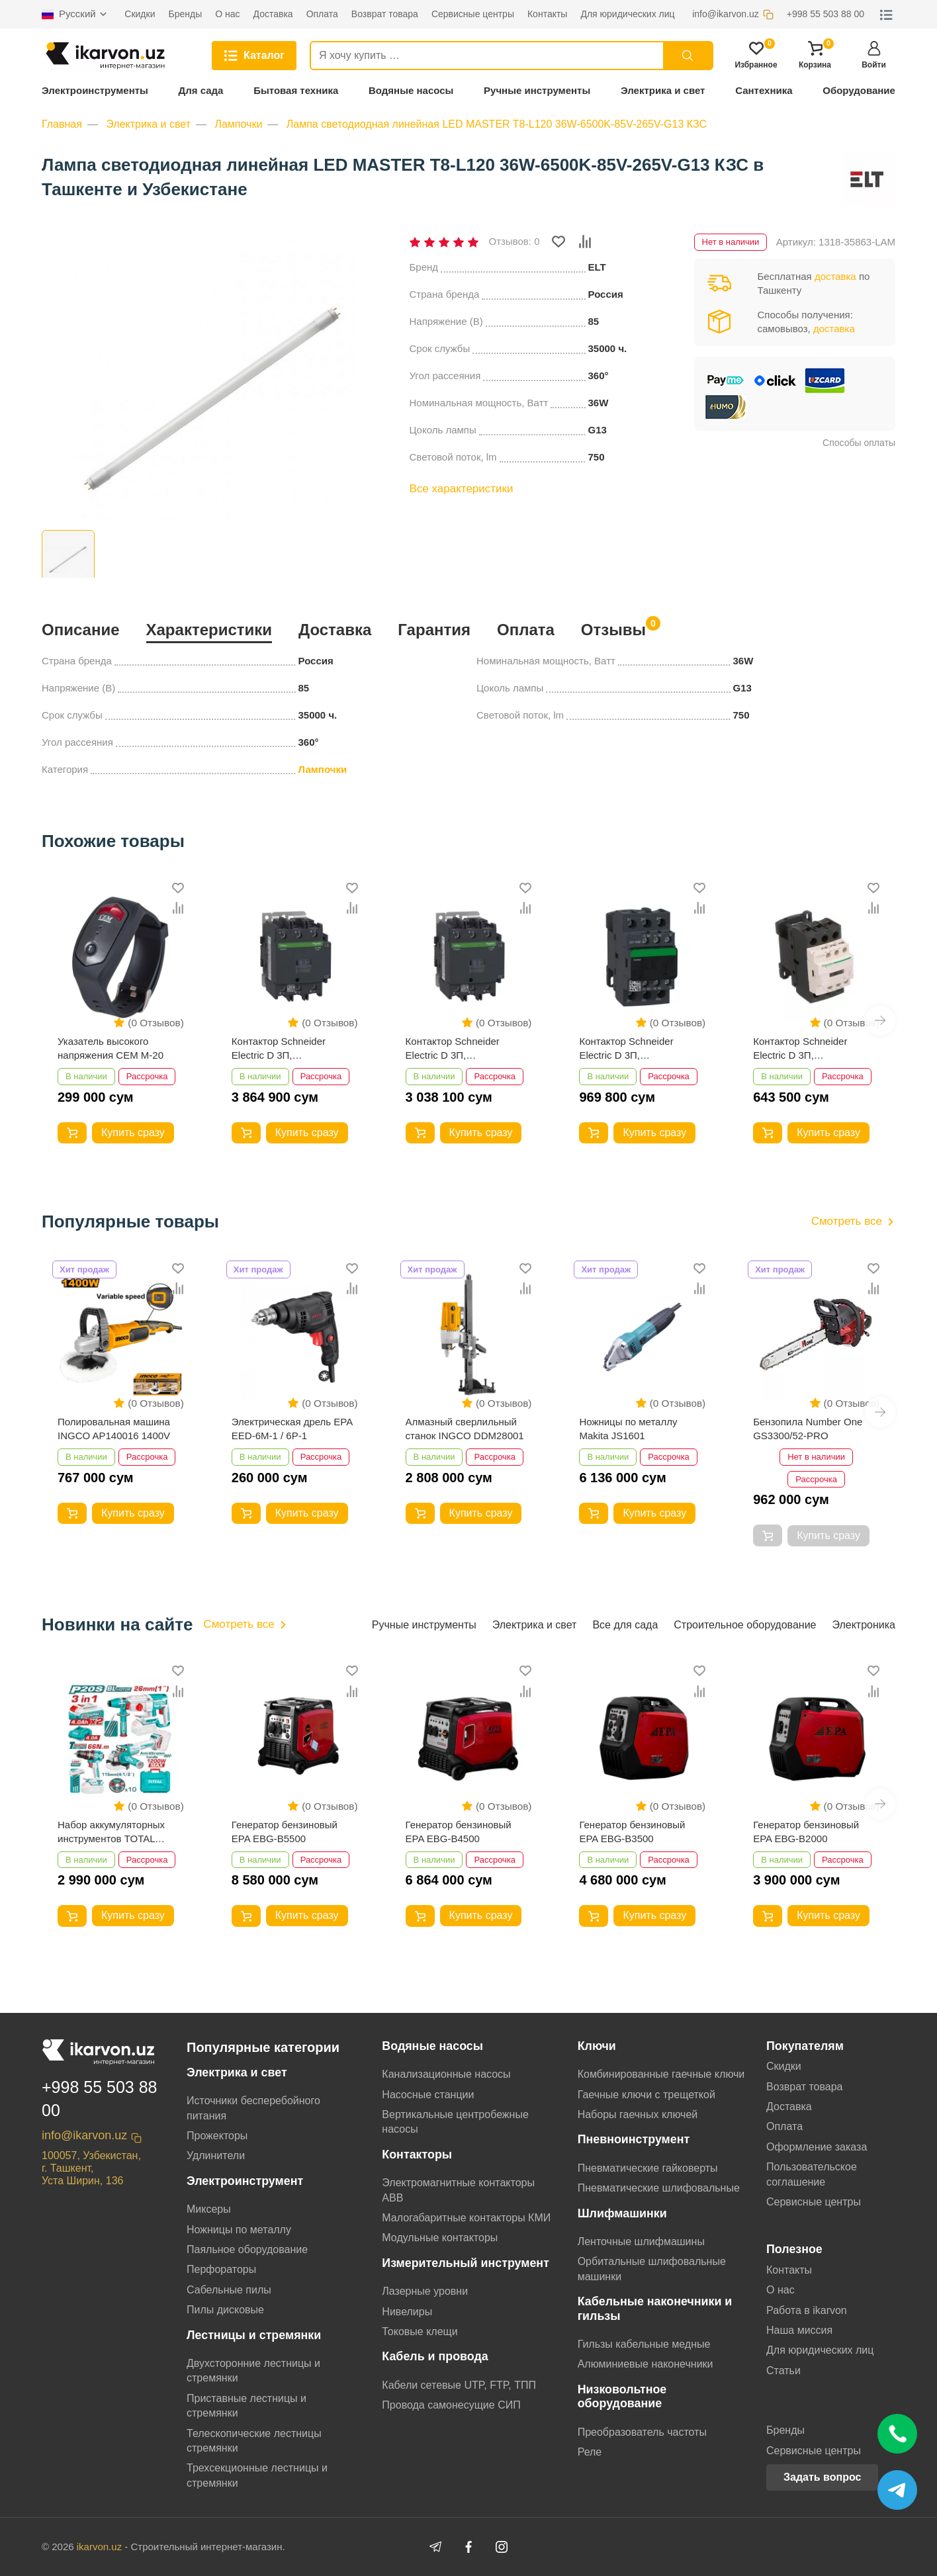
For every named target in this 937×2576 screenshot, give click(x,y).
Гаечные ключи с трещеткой (646, 2094)
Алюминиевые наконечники (645, 2364)
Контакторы (417, 2154)
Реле (590, 2452)
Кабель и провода (435, 2356)
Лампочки (238, 124)
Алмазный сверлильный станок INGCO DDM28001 (465, 1428)
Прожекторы (217, 2135)
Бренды (785, 2430)
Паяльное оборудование (247, 2249)
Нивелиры (407, 2311)
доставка (835, 276)
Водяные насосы (411, 90)
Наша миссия (799, 2330)
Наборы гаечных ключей (638, 2114)
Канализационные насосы (446, 2074)
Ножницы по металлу (239, 2229)
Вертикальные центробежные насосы (455, 2122)
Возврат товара (804, 2086)
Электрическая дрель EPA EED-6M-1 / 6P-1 (292, 1428)
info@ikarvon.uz (84, 2135)
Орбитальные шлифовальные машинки (652, 2269)
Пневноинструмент (634, 2139)
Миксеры (209, 2209)
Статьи (783, 2370)
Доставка (334, 630)
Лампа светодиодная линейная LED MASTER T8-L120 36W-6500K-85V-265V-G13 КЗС (497, 124)
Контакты (789, 2270)
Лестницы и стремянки (254, 2335)
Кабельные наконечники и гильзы (655, 2308)
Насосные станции (428, 2094)
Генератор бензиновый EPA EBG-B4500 (459, 1831)
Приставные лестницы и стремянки (246, 2406)
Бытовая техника (295, 90)
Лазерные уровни (425, 2291)
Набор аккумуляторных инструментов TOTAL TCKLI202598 (111, 1832)
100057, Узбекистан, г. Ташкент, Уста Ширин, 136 (91, 2168)
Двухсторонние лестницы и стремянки (253, 2370)
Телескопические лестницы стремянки (254, 2441)
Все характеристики (461, 488)
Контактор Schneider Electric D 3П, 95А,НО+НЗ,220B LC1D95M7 (279, 1049)
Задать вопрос (822, 2477)
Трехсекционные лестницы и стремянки (257, 2475)
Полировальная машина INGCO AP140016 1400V (114, 1428)
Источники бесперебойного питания (253, 2108)
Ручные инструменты (537, 90)
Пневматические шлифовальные (659, 2188)
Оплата (526, 630)
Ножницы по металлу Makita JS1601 (628, 1428)
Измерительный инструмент (465, 2263)
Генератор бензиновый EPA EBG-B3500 (632, 1831)
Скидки (783, 2066)
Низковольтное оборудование (622, 2396)
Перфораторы (221, 2269)
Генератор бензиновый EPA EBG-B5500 (284, 1831)
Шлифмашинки (622, 2213)
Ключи (597, 2046)
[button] (880, 1020)
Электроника (863, 1624)
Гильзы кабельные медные (644, 2344)
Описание (81, 630)
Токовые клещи (419, 2331)
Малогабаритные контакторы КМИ (466, 2217)
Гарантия (434, 630)
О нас (780, 2289)
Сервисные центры (813, 2201)
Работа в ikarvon (806, 2310)
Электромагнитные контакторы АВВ (458, 2190)
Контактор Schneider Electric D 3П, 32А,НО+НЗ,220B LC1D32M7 (626, 1049)
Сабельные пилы (229, 2289)
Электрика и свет (663, 90)
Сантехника (763, 90)
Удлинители (216, 2155)
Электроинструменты (95, 90)
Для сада (201, 90)
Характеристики (209, 630)
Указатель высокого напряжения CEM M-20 (110, 1048)
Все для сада (625, 1624)
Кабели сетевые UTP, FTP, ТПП (459, 2385)
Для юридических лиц (819, 2350)
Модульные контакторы (440, 2237)
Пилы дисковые (225, 2309)
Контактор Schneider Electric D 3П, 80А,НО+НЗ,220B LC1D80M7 (453, 1049)
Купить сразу (133, 1132)
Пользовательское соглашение (811, 2174)
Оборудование (859, 90)
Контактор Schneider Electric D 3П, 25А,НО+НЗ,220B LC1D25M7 (800, 1049)
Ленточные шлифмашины (641, 2241)
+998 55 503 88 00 (99, 2098)
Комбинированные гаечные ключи (661, 2074)
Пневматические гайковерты (648, 2168)
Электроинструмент (245, 2181)
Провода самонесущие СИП (451, 2405)
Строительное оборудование (745, 1624)
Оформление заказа (816, 2147)
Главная (62, 124)
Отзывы (613, 628)
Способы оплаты (859, 442)
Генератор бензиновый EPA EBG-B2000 (806, 1831)
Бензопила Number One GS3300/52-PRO (807, 1428)
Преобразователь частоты (642, 2432)
